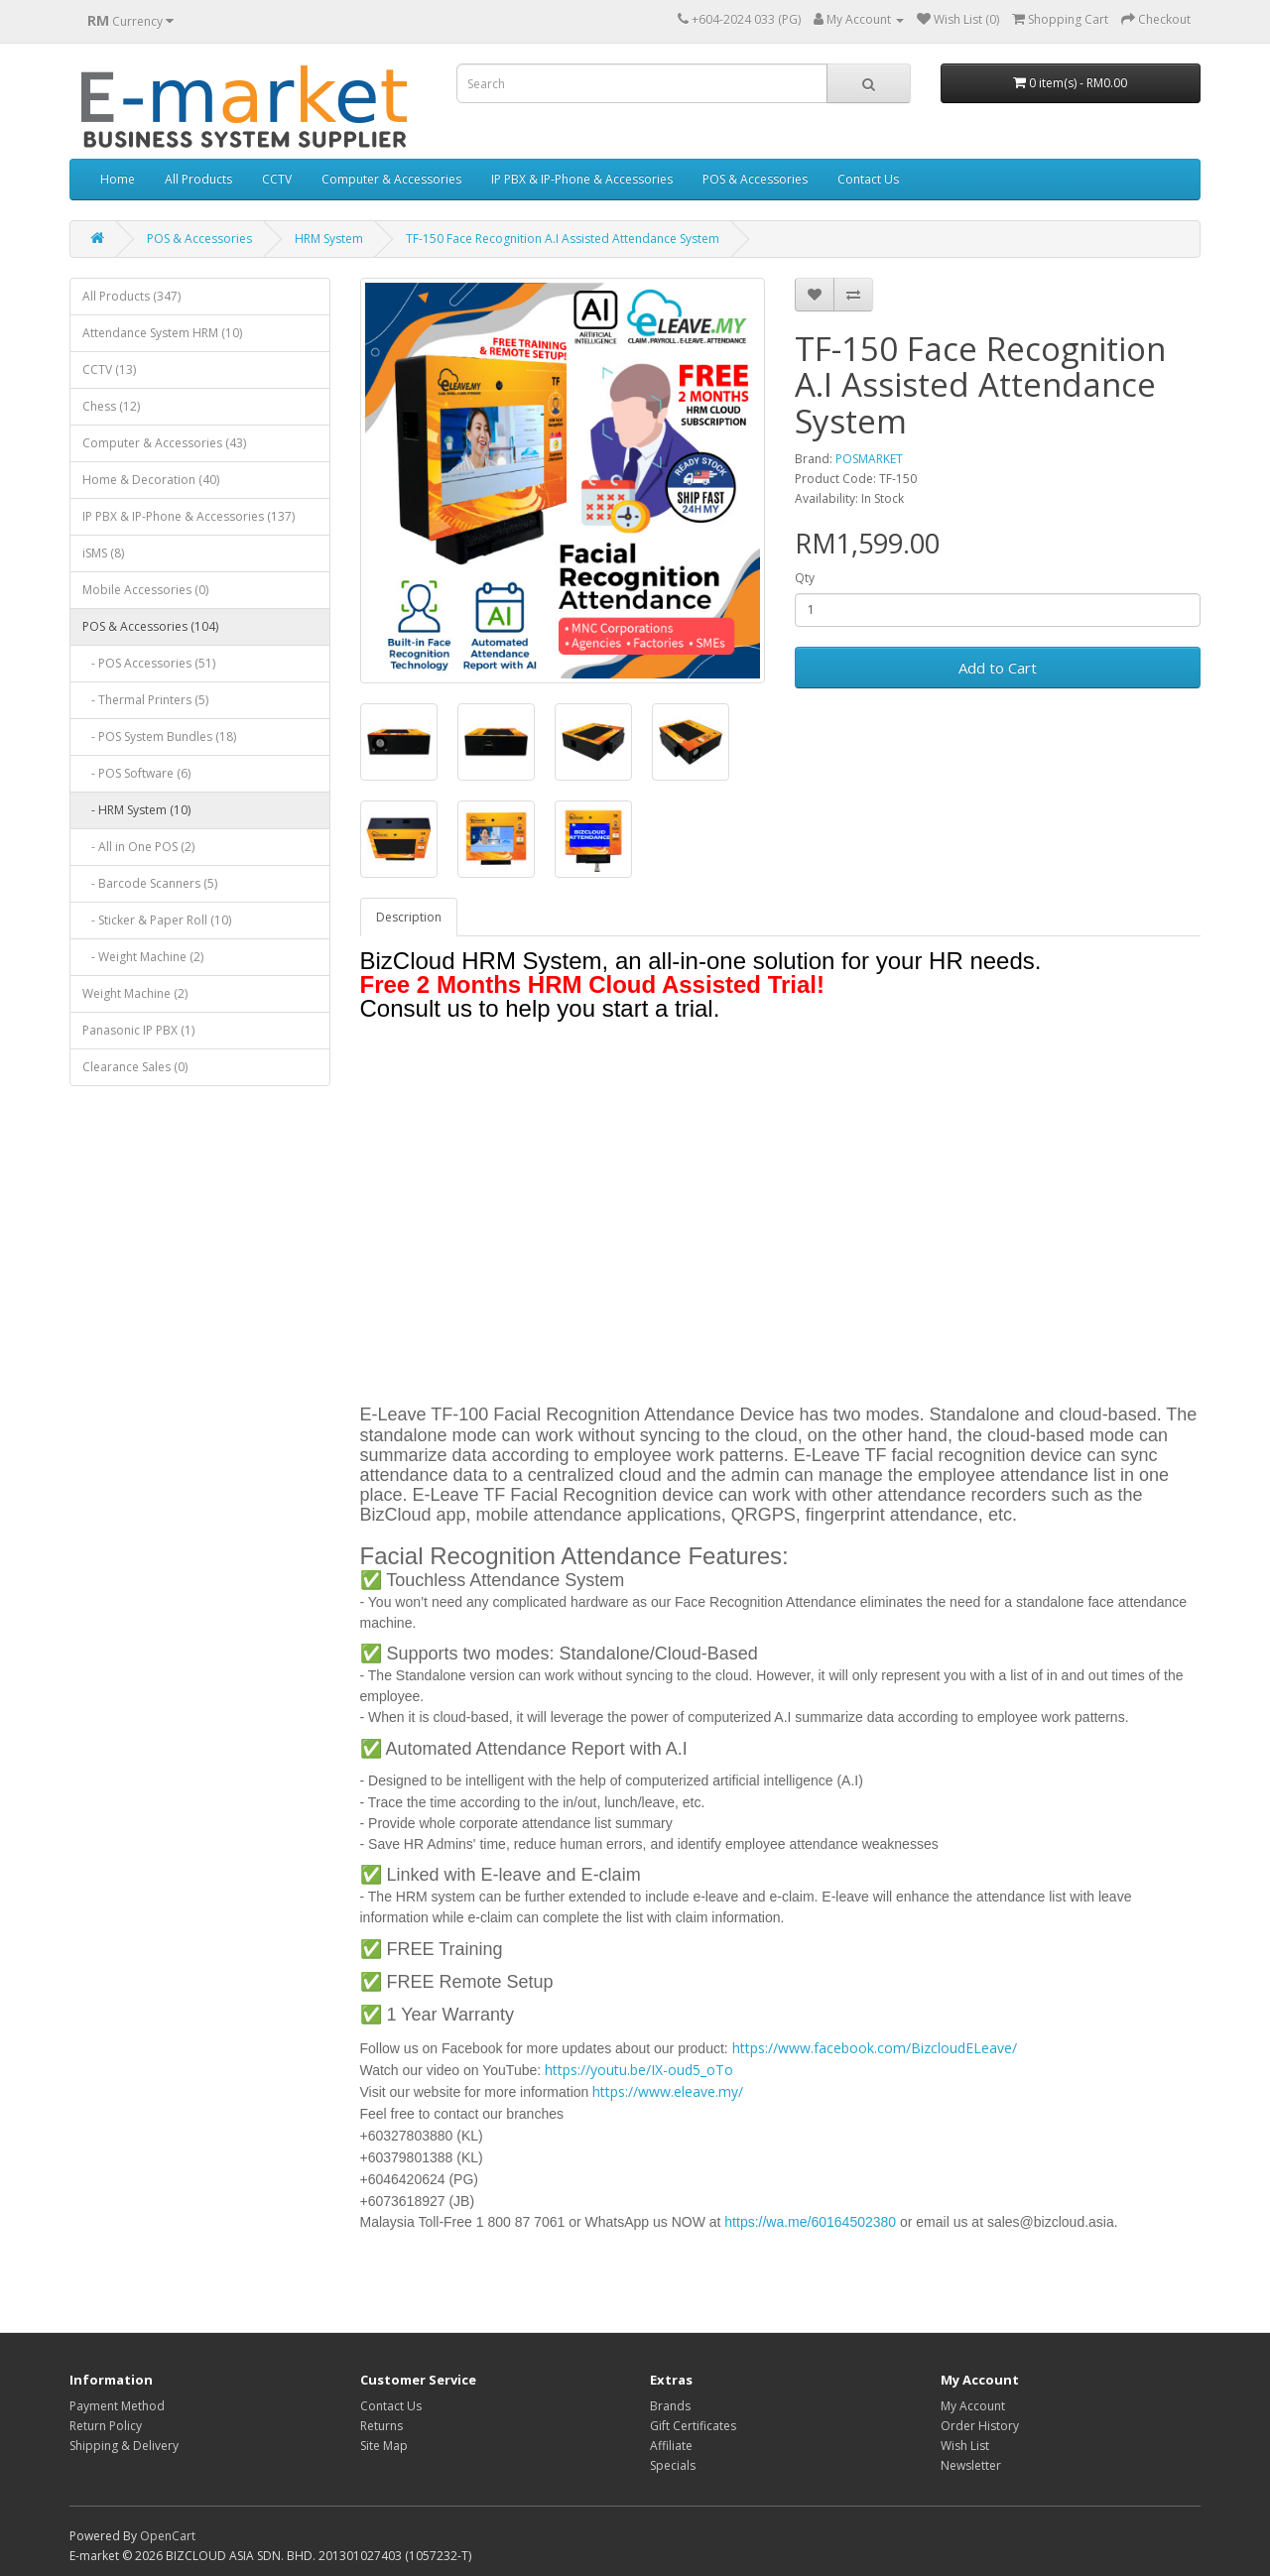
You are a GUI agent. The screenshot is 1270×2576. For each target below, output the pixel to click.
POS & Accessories (755, 179)
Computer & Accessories (391, 179)
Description (409, 917)
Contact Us (868, 179)
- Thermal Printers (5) (145, 699)
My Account (973, 2405)
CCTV (277, 179)
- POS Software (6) (136, 773)
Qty (805, 577)
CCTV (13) (109, 369)
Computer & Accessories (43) (164, 442)
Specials (673, 2465)
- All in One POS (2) (138, 846)
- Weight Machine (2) (142, 956)
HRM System (329, 238)
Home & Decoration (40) (150, 479)
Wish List (965, 2445)
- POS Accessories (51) (148, 663)
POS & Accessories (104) (150, 626)
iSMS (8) (103, 553)
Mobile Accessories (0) (145, 589)
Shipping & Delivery (124, 2445)
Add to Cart (997, 667)
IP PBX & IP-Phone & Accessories (582, 179)
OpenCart (167, 2535)
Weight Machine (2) (135, 993)
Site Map (384, 2445)
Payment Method (117, 2405)
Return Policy (105, 2425)
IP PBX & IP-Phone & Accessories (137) (188, 516)
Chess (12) (111, 406)
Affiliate (671, 2445)
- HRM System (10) (136, 809)
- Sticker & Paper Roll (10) (156, 920)
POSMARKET (869, 458)
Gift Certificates (693, 2425)
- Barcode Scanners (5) (149, 883)
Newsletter (971, 2465)
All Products (198, 179)
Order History (980, 2425)
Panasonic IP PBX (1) (138, 1030)
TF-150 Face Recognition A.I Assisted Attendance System (562, 238)
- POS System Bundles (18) (159, 736)
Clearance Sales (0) (135, 1066)
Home (117, 179)
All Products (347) (131, 296)
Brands (670, 2405)
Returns (381, 2425)
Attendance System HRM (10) (162, 332)
